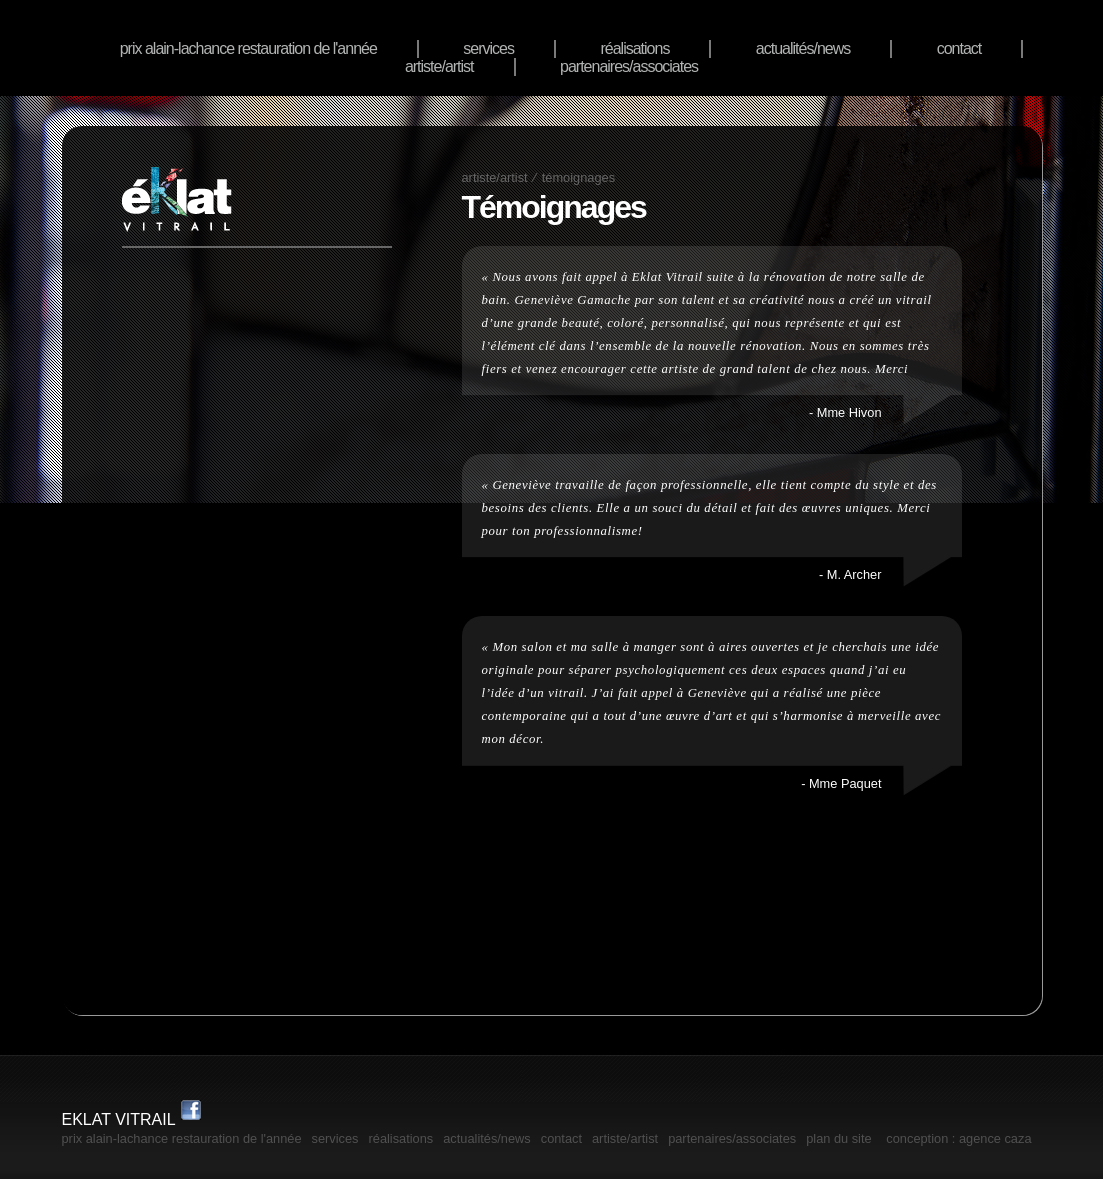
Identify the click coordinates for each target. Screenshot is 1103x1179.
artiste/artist (439, 66)
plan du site (838, 1138)
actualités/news (803, 48)
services (488, 48)
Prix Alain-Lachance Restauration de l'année (248, 48)
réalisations (634, 48)
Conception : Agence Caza (958, 1138)
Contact (959, 48)
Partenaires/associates (629, 66)
